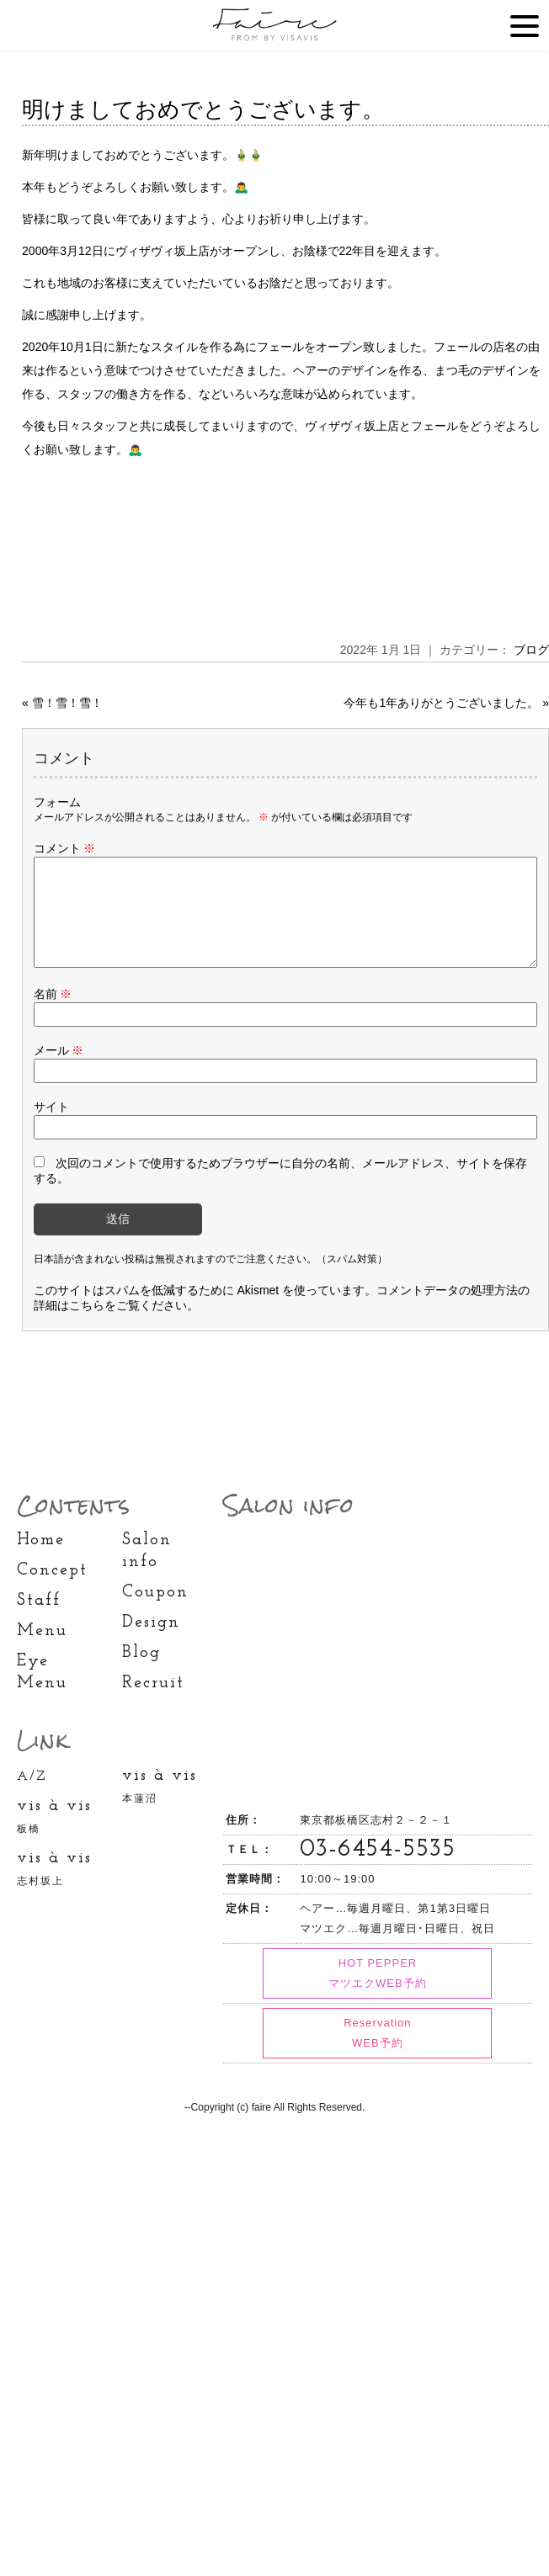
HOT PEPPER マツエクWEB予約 (377, 1993)
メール (59, 1070)
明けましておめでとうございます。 (203, 109)
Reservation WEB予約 (377, 2053)
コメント (65, 848)
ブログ (531, 649)
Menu (42, 1651)
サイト (51, 1127)
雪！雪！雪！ (67, 702)
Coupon (155, 1612)
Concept (52, 1590)
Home (41, 1560)
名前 (53, 1014)
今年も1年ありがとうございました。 (441, 702)
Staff (39, 1620)
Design (151, 1642)
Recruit (153, 1703)
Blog (141, 1673)
